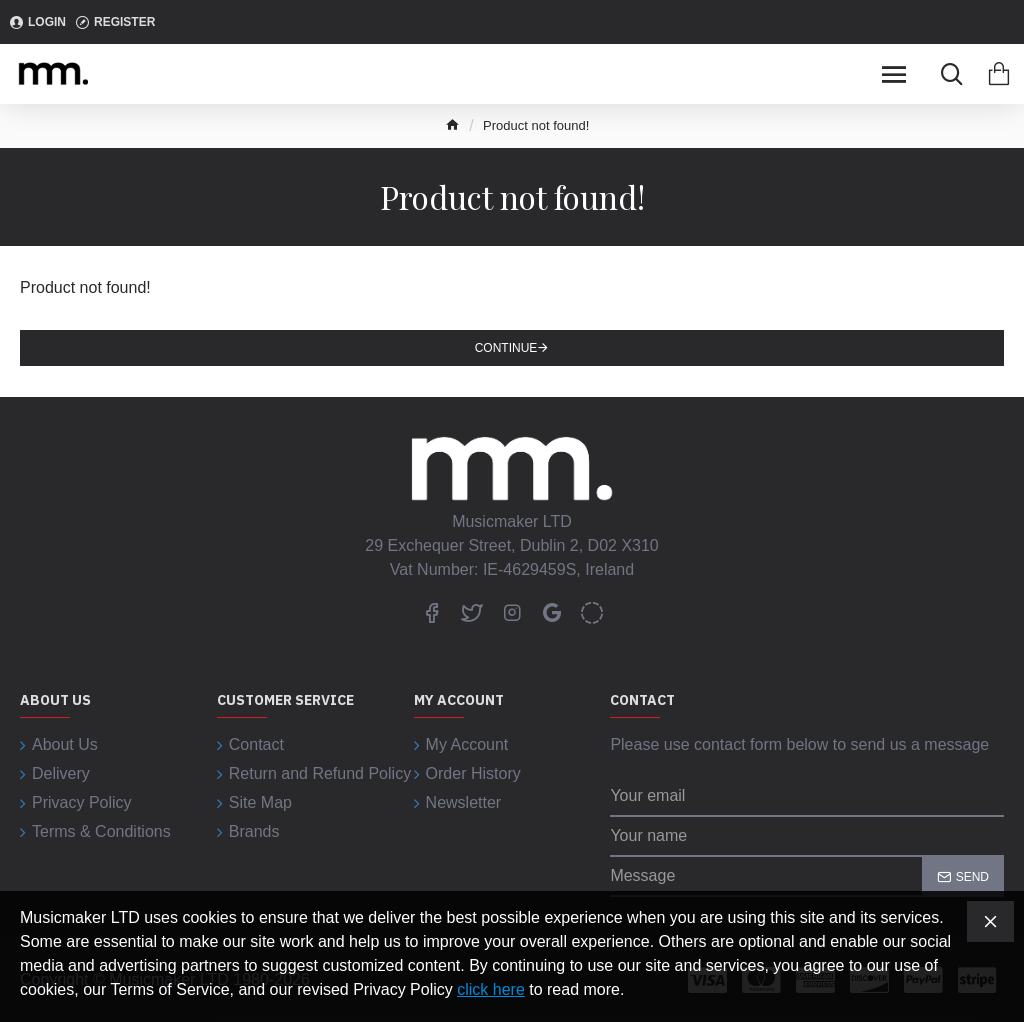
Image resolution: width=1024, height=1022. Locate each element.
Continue (506, 348)
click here (491, 989)
